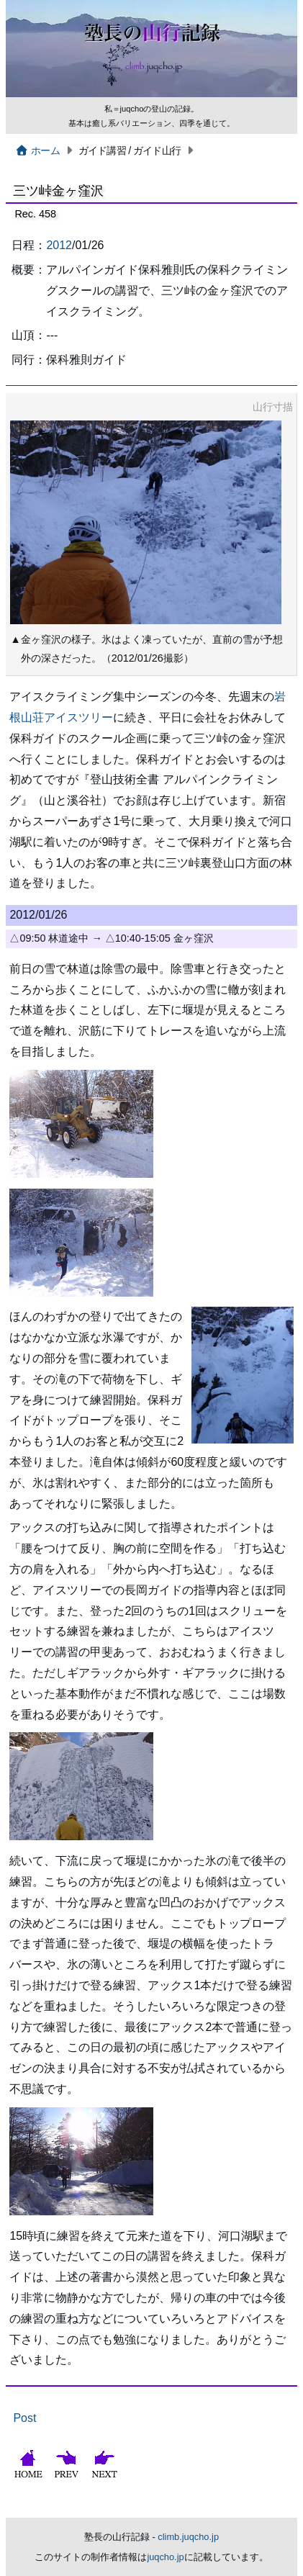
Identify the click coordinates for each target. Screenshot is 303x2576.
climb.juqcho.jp (188, 2536)
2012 (59, 245)
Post (24, 2418)
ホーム (37, 150)
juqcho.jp (165, 2557)
